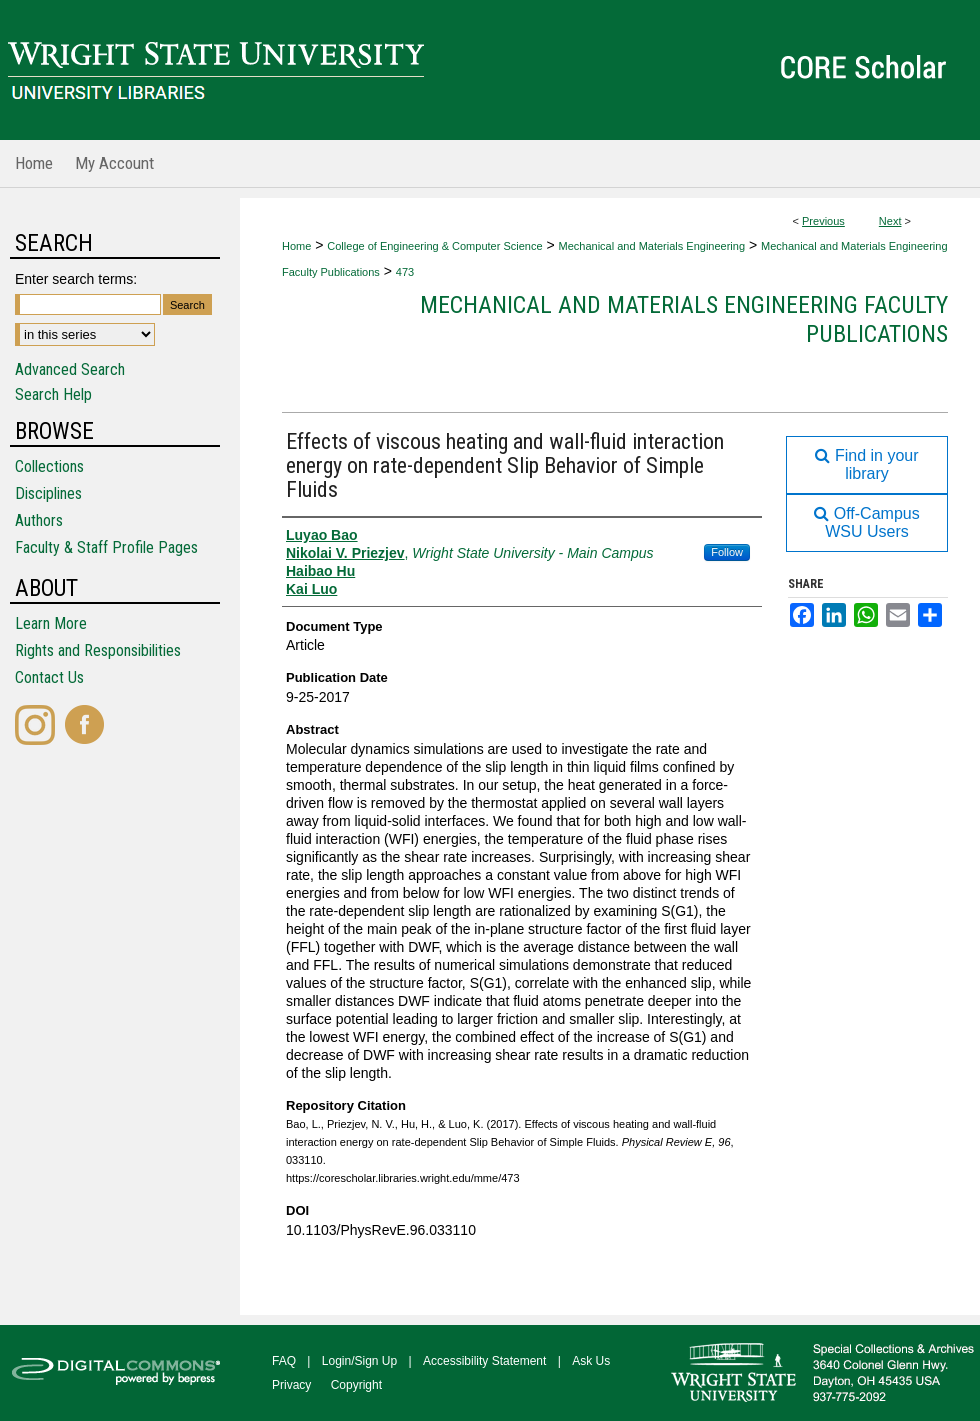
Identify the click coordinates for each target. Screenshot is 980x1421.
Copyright (356, 1385)
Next (890, 221)
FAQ (284, 1361)
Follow (727, 552)
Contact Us (49, 677)
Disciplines (48, 493)
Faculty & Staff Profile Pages (106, 547)
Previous (823, 221)
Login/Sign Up (359, 1361)
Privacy (291, 1385)
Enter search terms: (76, 279)
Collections (49, 466)
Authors (39, 520)
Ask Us (591, 1361)
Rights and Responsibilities (98, 650)
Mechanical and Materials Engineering (652, 246)
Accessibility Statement (484, 1361)
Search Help (53, 394)
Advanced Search (70, 369)
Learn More (51, 623)
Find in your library (866, 464)
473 (405, 272)
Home (296, 246)
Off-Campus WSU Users (866, 522)
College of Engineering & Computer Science (434, 246)
